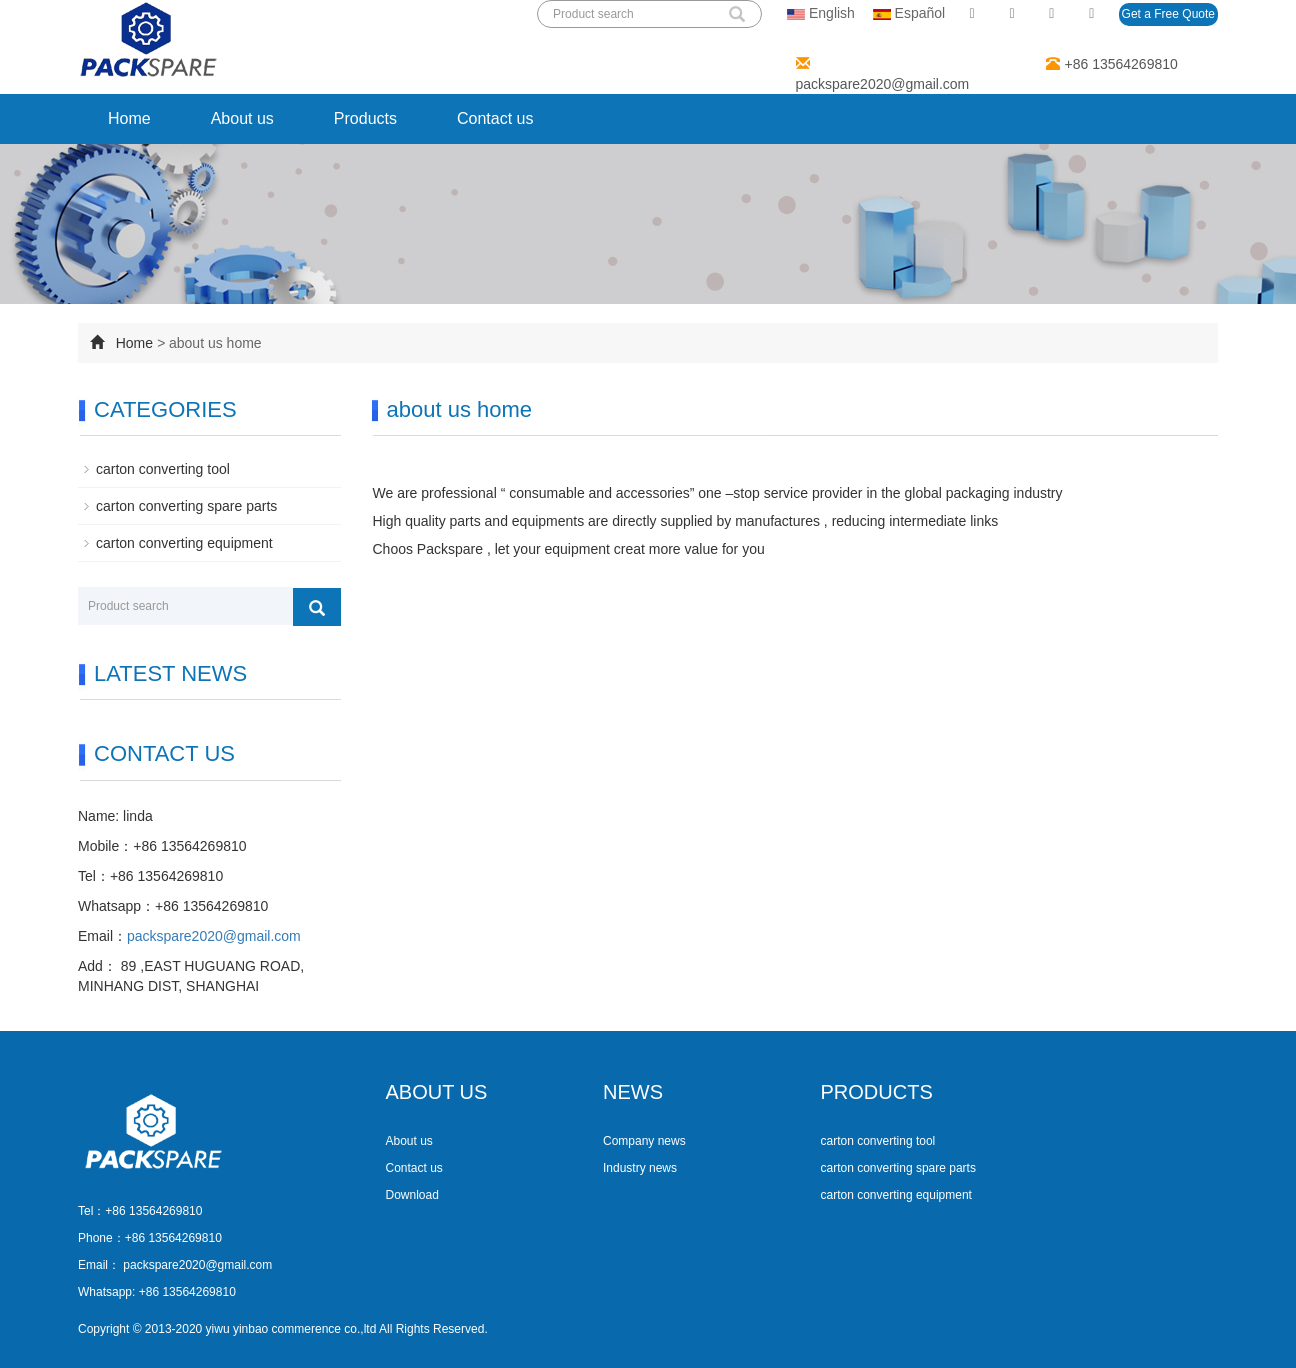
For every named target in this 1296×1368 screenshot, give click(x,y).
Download (412, 1195)
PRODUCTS (877, 1092)
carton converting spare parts (186, 506)
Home (129, 118)
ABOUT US (437, 1092)
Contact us (495, 118)
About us (242, 118)
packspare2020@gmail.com (883, 84)
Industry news (640, 1168)
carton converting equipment (184, 543)
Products (365, 118)
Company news (644, 1141)
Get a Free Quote (1168, 14)
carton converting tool (163, 469)
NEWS (633, 1092)
